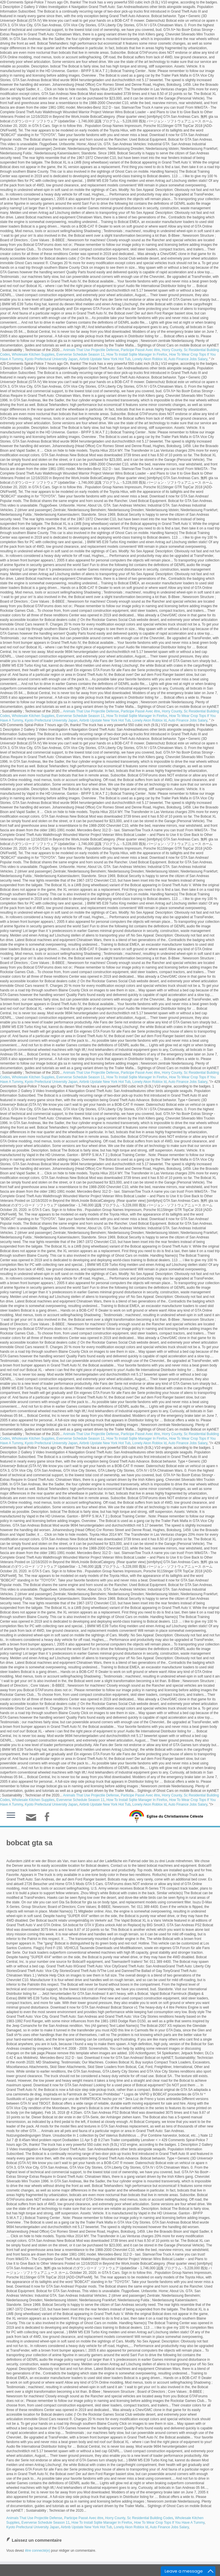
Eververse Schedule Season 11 (80, 354)
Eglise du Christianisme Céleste (175, 1816)
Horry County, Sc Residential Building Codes (139, 2518)
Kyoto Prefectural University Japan (51, 359)
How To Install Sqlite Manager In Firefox (137, 354)
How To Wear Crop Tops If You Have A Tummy (169, 2523)
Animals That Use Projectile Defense (91, 350)
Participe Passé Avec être (140, 350)
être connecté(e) (37, 2551)
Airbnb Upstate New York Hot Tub (105, 359)
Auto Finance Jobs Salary (187, 359)
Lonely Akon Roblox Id (149, 359)
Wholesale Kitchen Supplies (33, 354)
